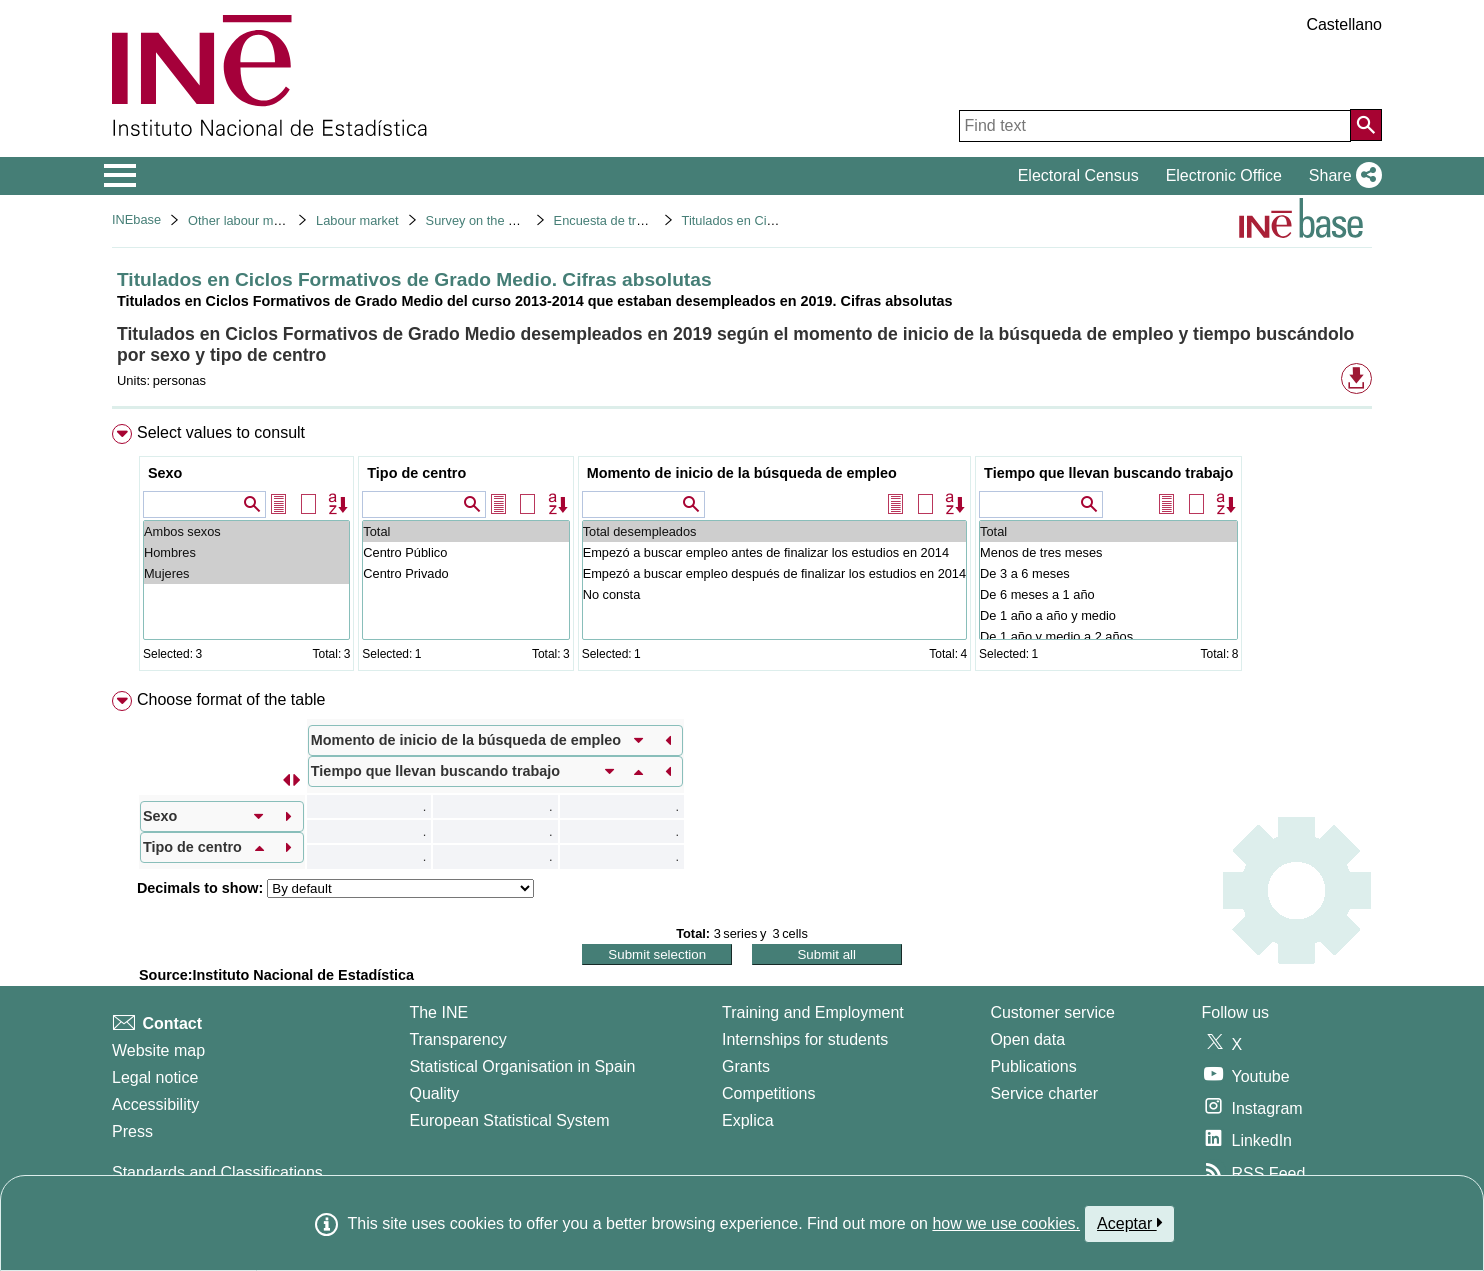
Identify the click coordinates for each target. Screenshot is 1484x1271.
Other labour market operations (276, 220)
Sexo (165, 473)
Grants (746, 1066)
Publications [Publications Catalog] (1033, 1066)
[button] (1341, 176)
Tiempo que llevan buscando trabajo (1108, 473)
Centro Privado (465, 573)
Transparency (457, 1039)
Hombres (246, 552)
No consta (774, 594)
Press (132, 1131)
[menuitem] (742, 551)
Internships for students (805, 1039)
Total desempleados (774, 531)
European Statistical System (509, 1120)
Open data (1027, 1039)
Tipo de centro (416, 473)
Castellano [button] (1344, 24)
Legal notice (155, 1077)
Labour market (357, 220)
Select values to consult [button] (221, 432)
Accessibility (155, 1104)
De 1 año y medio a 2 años (1108, 636)
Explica (748, 1120)
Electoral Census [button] (1078, 175)
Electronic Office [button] (1224, 175)
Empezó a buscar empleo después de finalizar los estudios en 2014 (774, 573)
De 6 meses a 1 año (1108, 594)
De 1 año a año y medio (1108, 615)
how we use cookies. (1006, 1223)
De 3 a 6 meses (1108, 573)
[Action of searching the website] (1366, 125)
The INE (438, 1012)
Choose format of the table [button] (231, 699)
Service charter (1044, 1093)
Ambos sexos (246, 531)
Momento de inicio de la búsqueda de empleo (742, 473)
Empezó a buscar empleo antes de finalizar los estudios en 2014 (774, 552)
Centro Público (465, 552)
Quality (434, 1093)
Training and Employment (813, 1012)
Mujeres (246, 573)
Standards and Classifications (217, 1172)
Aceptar (1129, 1223)
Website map (158, 1050)
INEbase (136, 219)
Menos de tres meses (1108, 552)
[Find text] (1155, 126)
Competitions (768, 1093)
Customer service (1052, 1012)
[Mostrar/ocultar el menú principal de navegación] (120, 176)
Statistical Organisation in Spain (522, 1066)
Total (465, 531)
